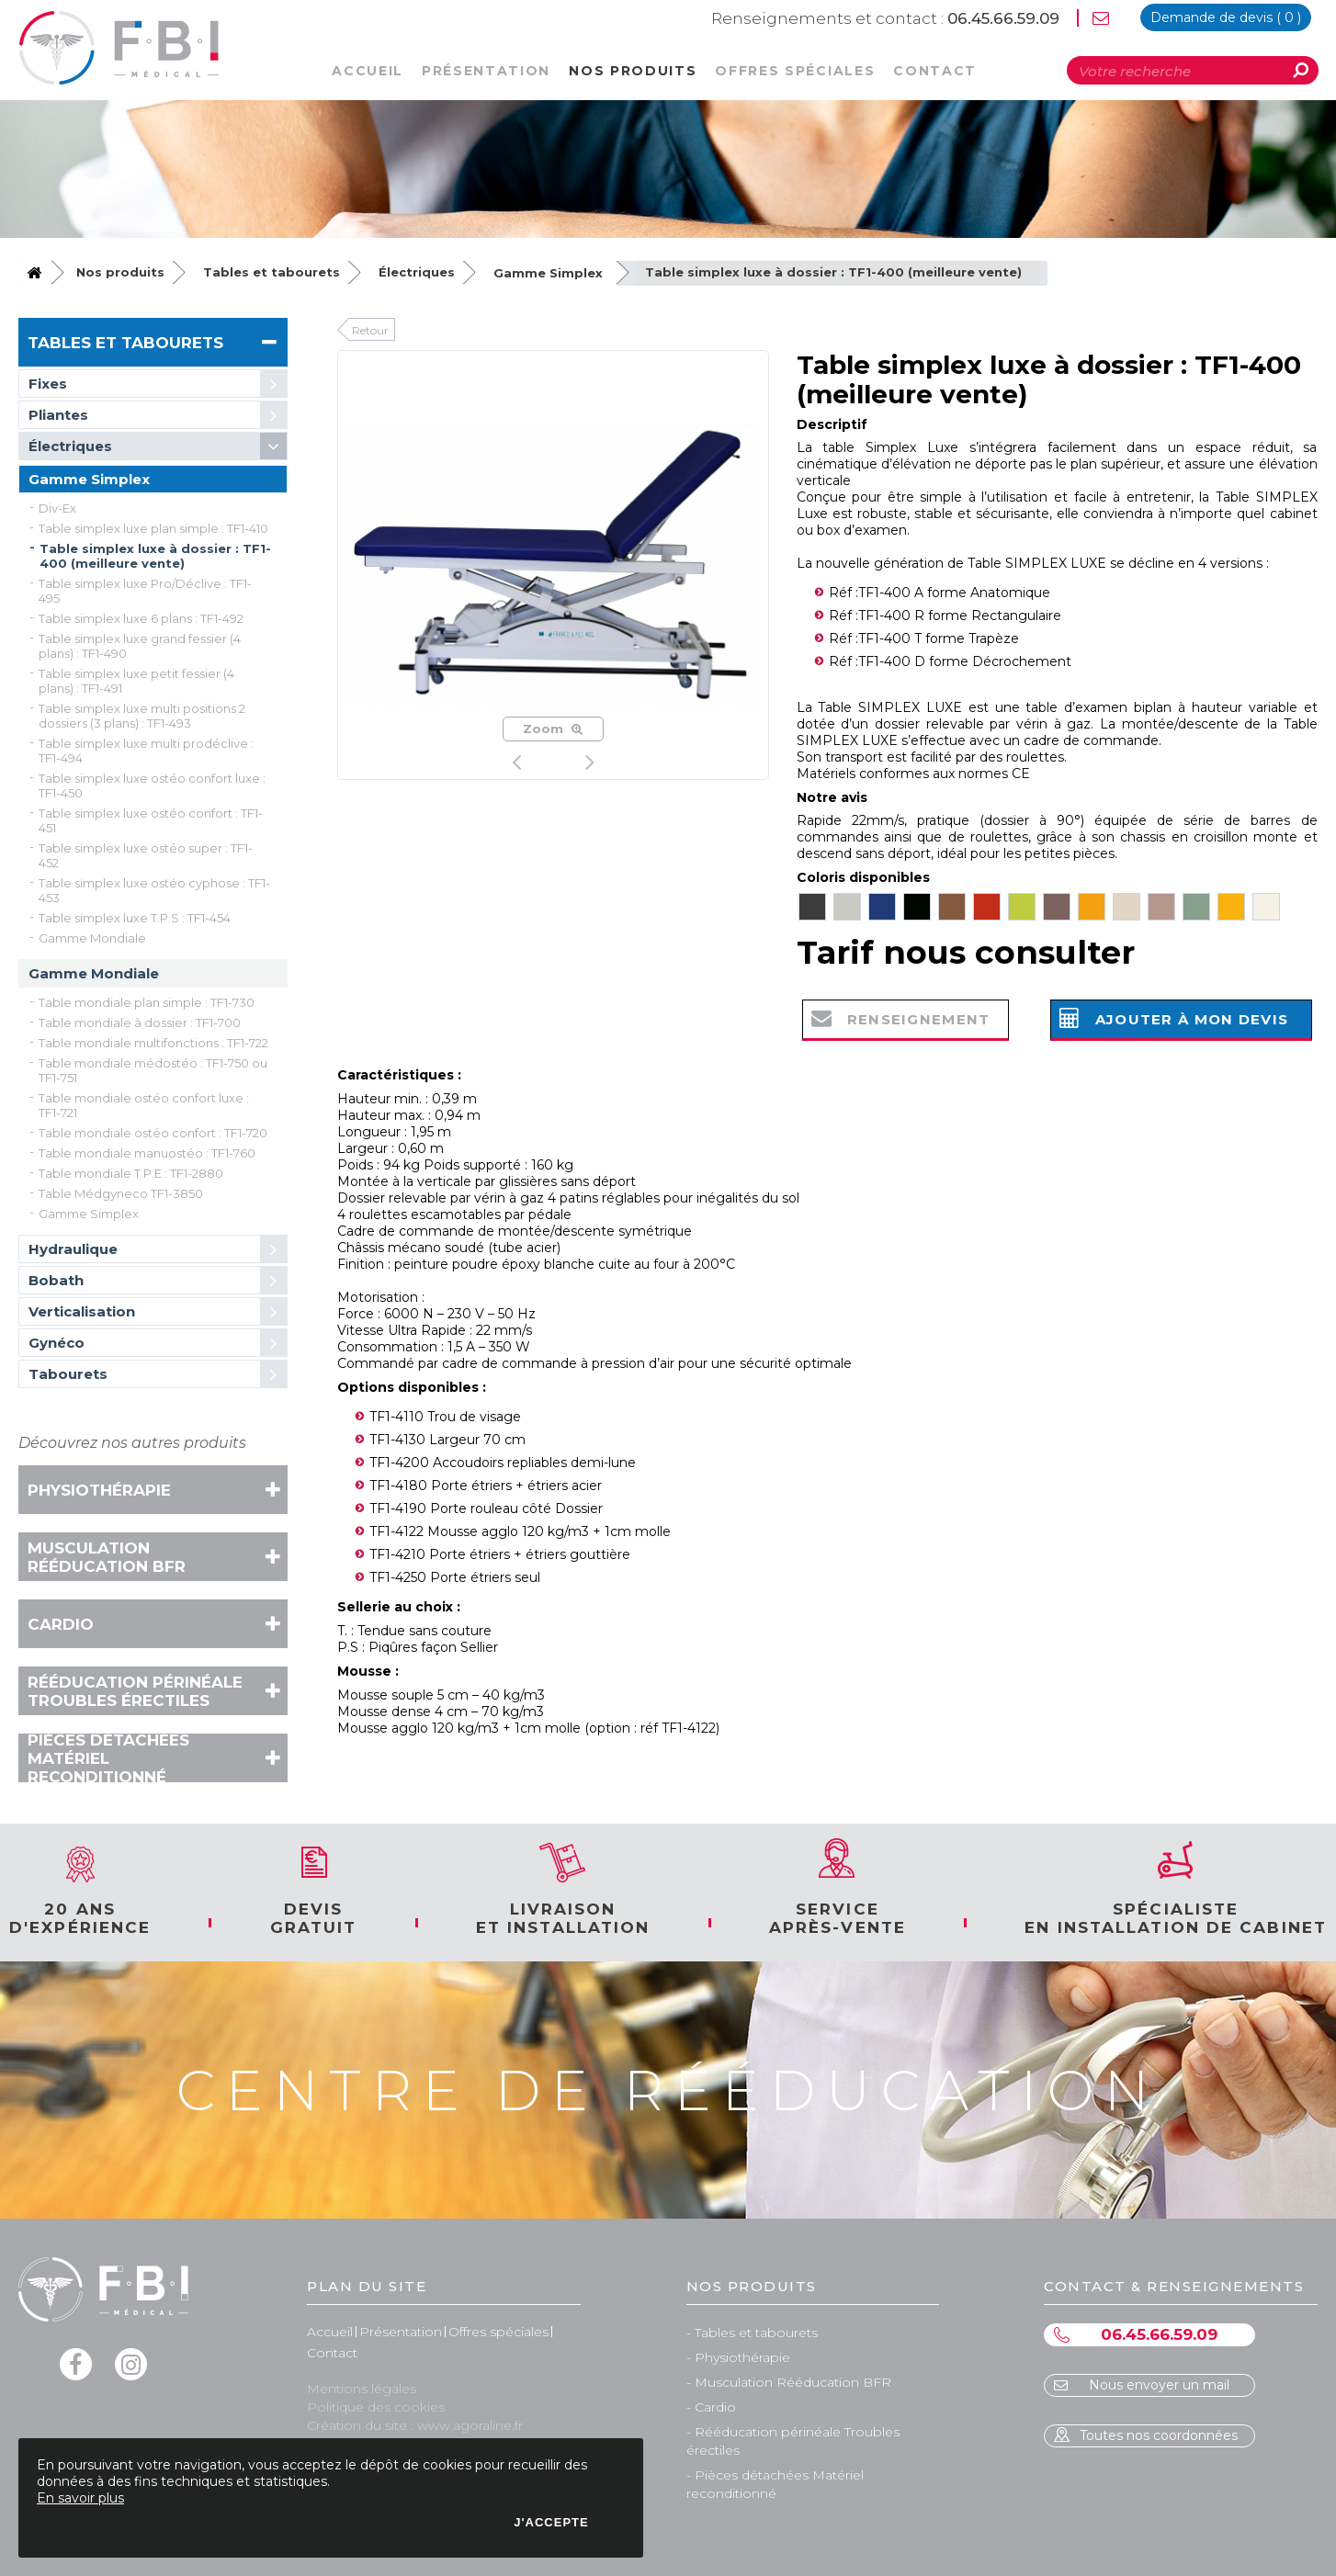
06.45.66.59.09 (885, 18)
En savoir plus (80, 2498)
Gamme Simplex (548, 273)
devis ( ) (1225, 17)
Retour (370, 330)
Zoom (553, 728)
